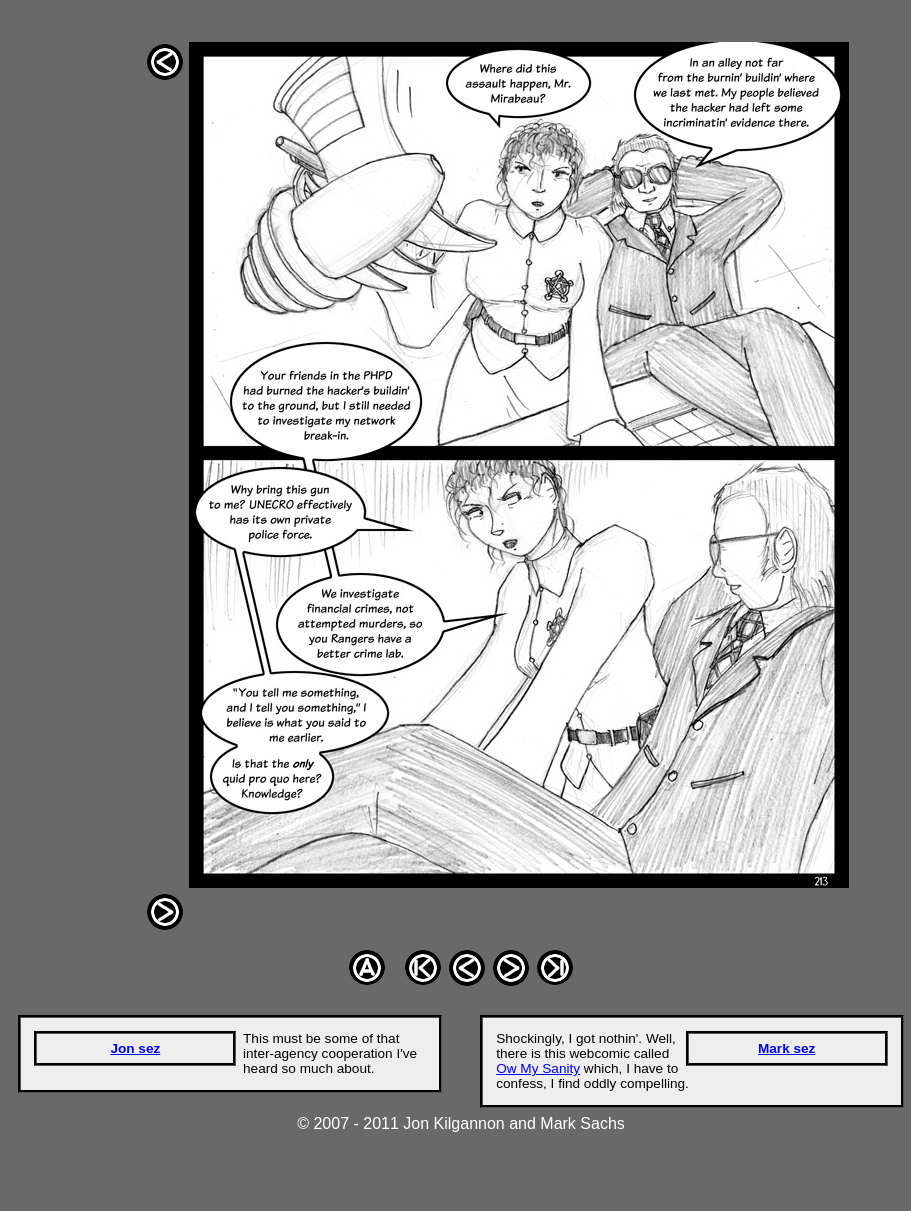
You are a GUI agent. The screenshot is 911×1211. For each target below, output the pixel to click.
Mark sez (786, 1048)
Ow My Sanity (538, 1068)
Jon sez (135, 1048)
